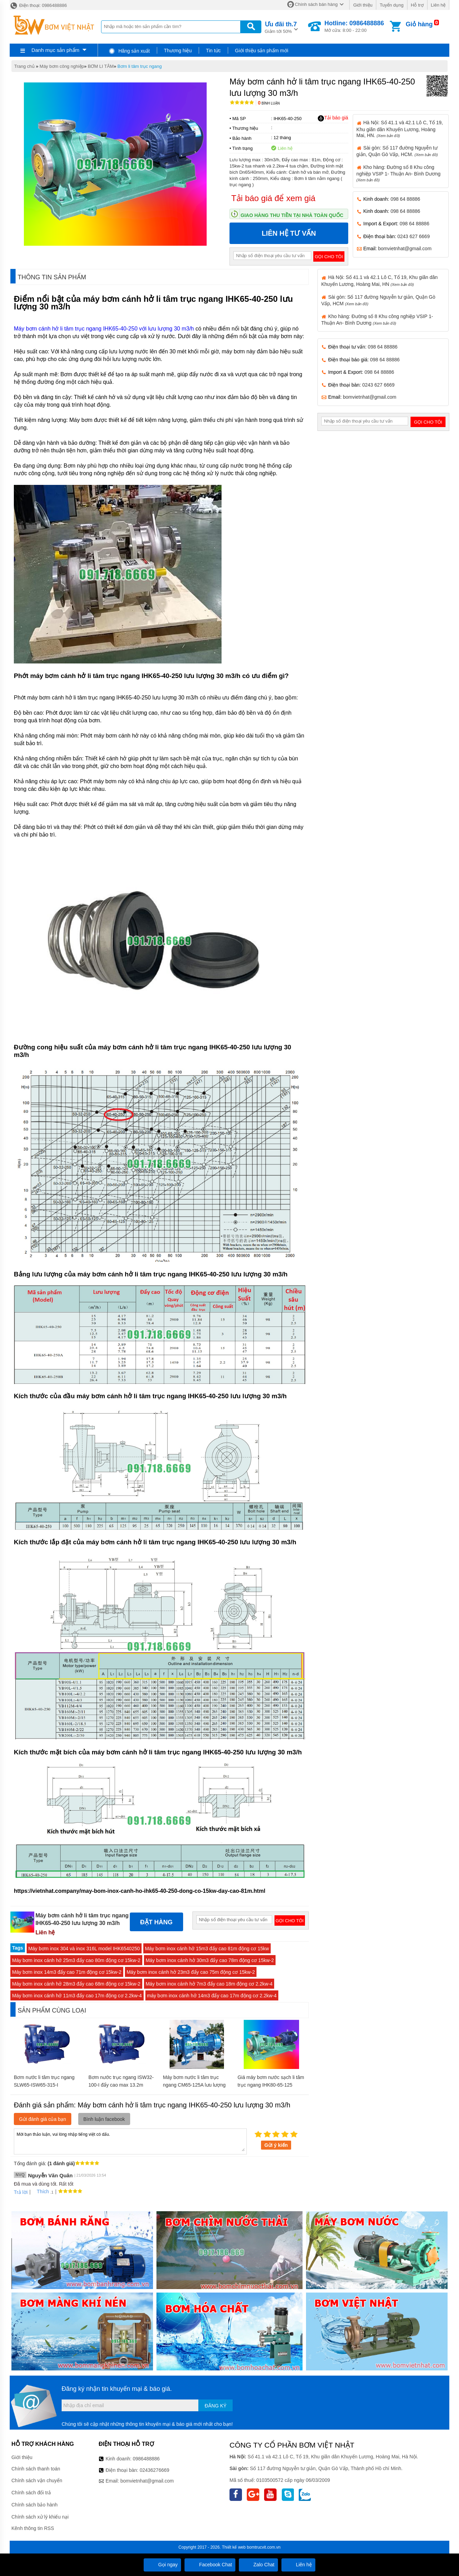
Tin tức (213, 50)
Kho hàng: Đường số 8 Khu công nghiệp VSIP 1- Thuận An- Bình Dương (399, 173)
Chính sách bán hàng (316, 4)
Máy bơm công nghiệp (61, 66)
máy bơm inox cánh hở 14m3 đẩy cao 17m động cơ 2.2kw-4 (212, 1995)
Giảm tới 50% (281, 27)
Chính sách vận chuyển (36, 2480)
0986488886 (146, 2458)
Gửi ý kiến (276, 2145)
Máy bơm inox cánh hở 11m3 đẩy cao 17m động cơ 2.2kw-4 (77, 1995)
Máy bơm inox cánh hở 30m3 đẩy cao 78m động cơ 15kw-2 (210, 1960)
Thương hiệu (178, 50)
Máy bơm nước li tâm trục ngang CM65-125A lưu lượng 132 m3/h (194, 2085)
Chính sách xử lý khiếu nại (40, 2517)
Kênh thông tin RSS (32, 2528)
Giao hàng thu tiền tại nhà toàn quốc (292, 215)
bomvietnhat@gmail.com (404, 248)
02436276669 (154, 2470)
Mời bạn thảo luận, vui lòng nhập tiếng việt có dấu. (130, 2141)
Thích (40, 2191)
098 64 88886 (405, 199)
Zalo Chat (258, 2564)
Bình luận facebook (104, 2119)
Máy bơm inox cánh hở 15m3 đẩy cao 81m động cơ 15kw (207, 1948)
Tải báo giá (333, 118)
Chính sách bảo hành (34, 2504)
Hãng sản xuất (129, 51)
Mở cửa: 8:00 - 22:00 (354, 26)
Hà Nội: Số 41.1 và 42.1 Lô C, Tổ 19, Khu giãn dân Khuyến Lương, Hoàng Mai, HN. (400, 129)
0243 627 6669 (413, 236)
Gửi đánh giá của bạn (42, 2119)
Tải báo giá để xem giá (273, 198)
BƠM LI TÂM (101, 66)
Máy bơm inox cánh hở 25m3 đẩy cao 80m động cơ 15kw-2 (76, 1960)
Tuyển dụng (392, 5)
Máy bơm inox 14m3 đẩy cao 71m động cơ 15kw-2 (67, 1972)
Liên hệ (438, 5)
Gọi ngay (162, 2564)
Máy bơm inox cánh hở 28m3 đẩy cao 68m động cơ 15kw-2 (76, 1984)
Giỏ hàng (419, 24)
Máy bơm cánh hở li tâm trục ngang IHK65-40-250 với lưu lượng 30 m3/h (104, 329)
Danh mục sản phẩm (55, 50)
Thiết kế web (234, 2547)
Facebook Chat (210, 2564)
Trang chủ (24, 66)
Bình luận (269, 103)
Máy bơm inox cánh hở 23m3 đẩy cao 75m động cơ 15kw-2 (191, 1972)
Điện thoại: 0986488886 (38, 5)
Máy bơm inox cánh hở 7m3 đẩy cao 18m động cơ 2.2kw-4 (209, 1984)
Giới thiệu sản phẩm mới (261, 50)
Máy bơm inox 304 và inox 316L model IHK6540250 (84, 1948)
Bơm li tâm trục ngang (139, 66)
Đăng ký (215, 2405)
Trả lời (21, 2192)
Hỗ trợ (417, 5)
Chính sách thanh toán (35, 2468)
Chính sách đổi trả (31, 2492)
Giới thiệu (362, 5)
